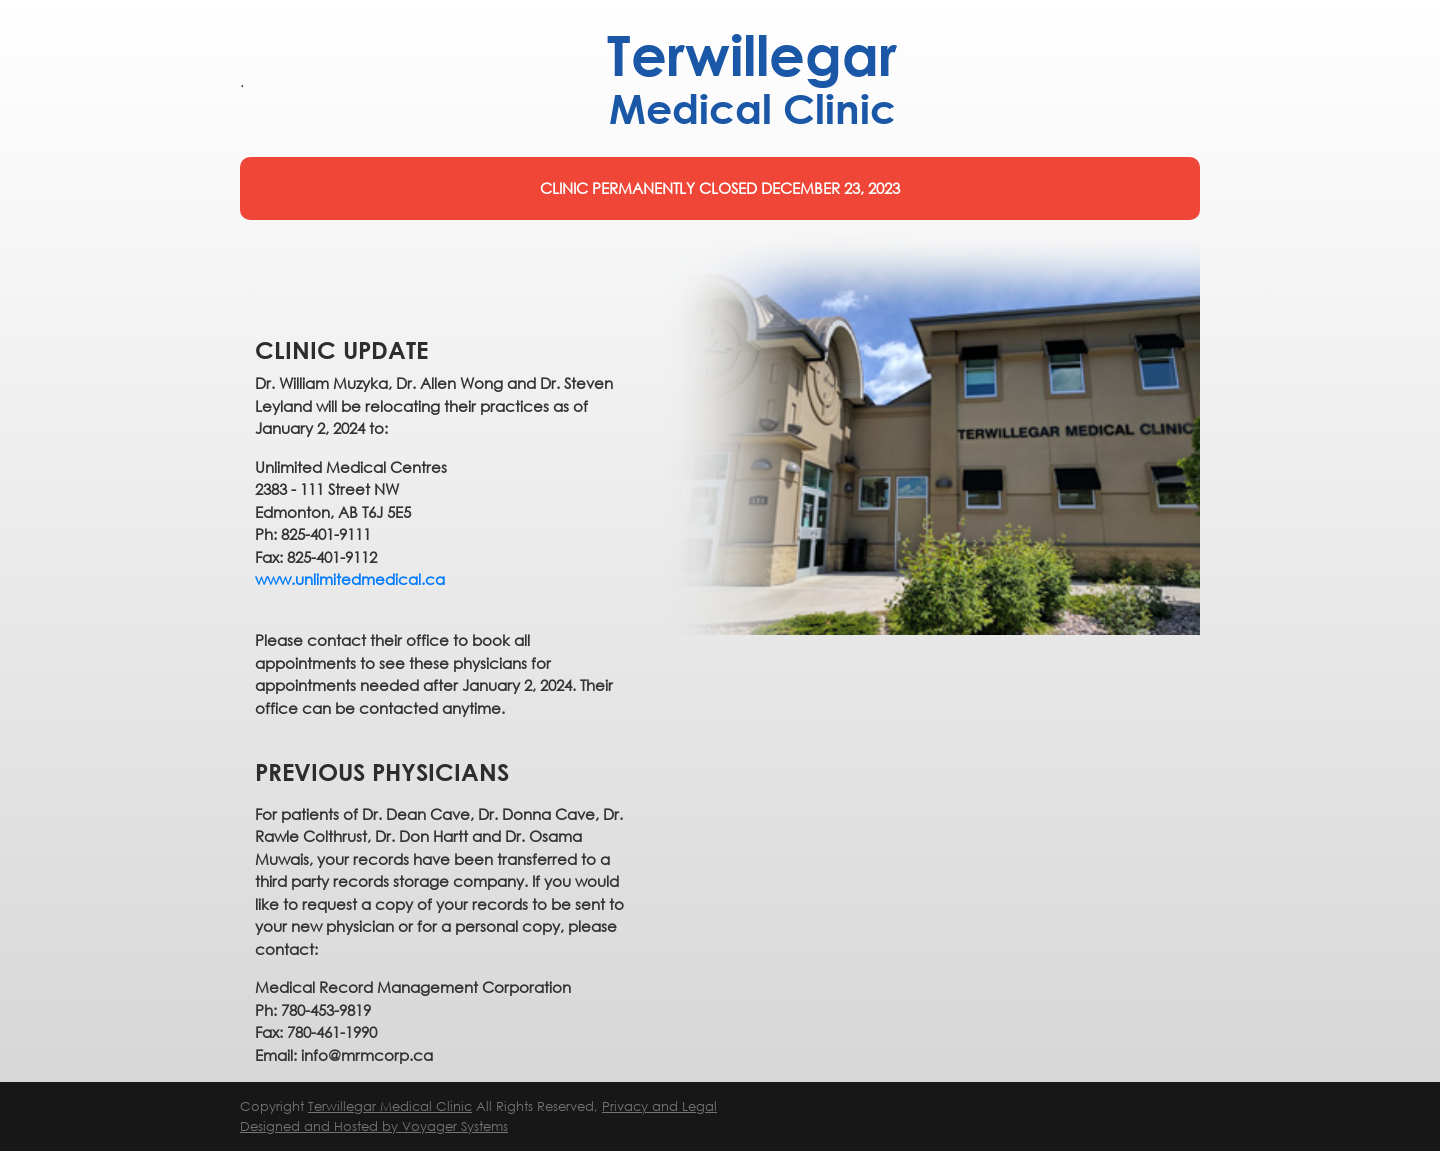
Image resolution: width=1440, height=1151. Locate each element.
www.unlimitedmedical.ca (350, 579)
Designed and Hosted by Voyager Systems (374, 1126)
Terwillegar (752, 79)
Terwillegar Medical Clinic (390, 1106)
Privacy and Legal (659, 1106)
